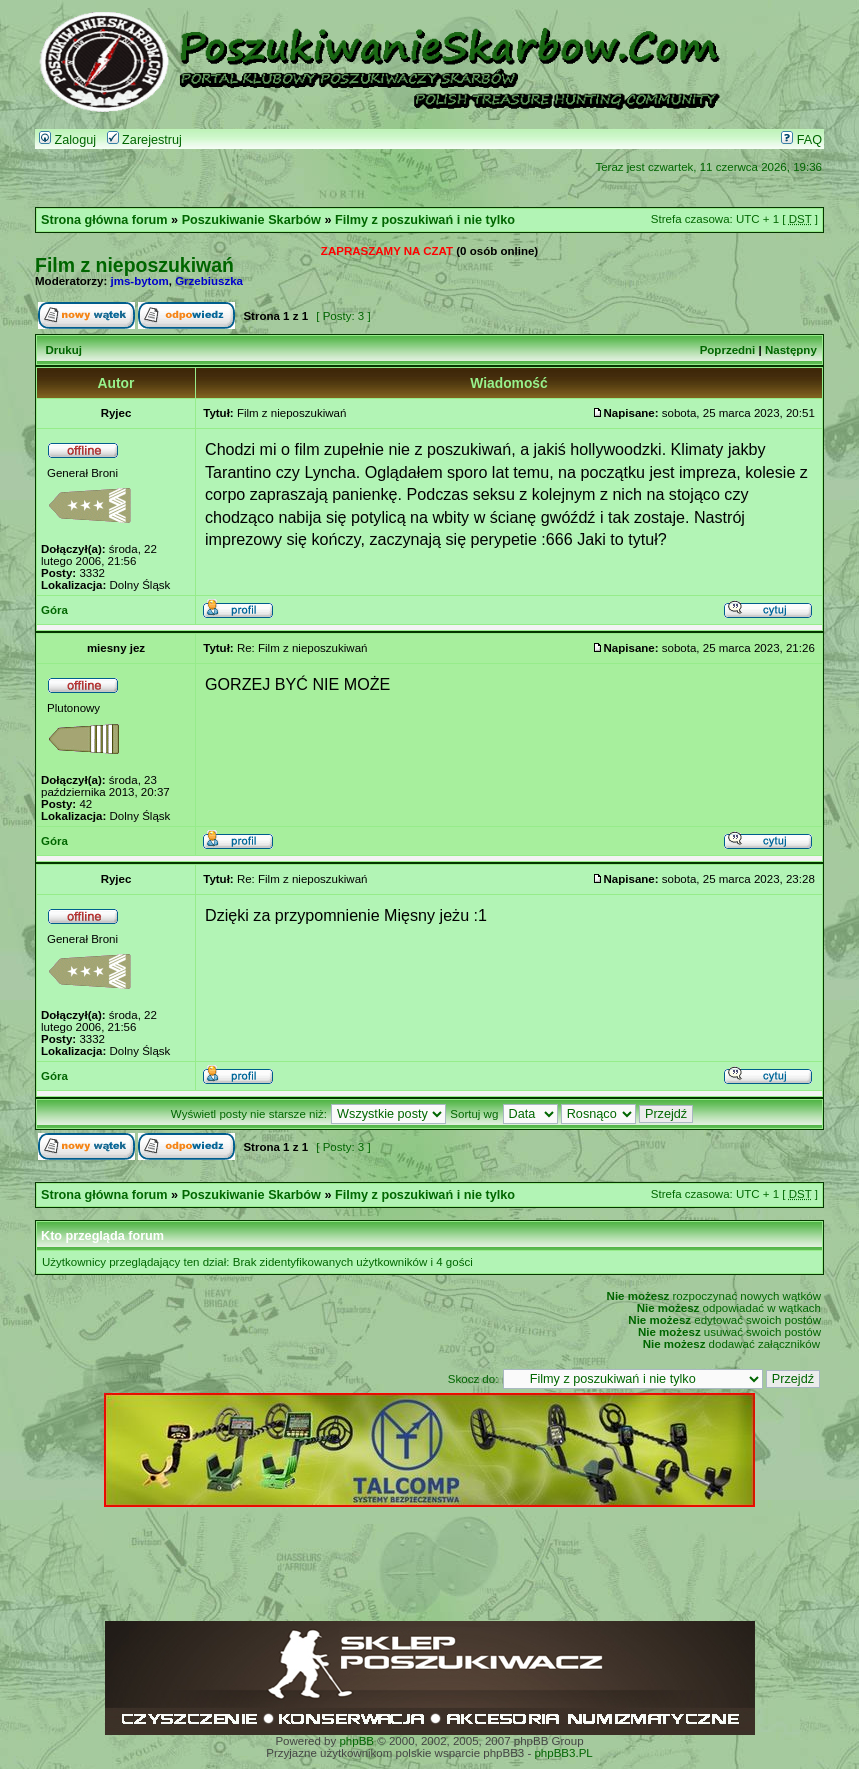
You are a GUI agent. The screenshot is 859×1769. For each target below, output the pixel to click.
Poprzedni (728, 350)
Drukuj (63, 350)
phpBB (356, 1741)
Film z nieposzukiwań (134, 265)
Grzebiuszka (209, 281)
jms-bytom (140, 281)
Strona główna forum (104, 220)
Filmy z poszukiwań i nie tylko (425, 220)
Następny (791, 350)
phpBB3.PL (563, 1753)
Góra (54, 610)
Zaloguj (67, 140)
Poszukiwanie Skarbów (251, 220)
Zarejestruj (144, 140)
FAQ (801, 140)
